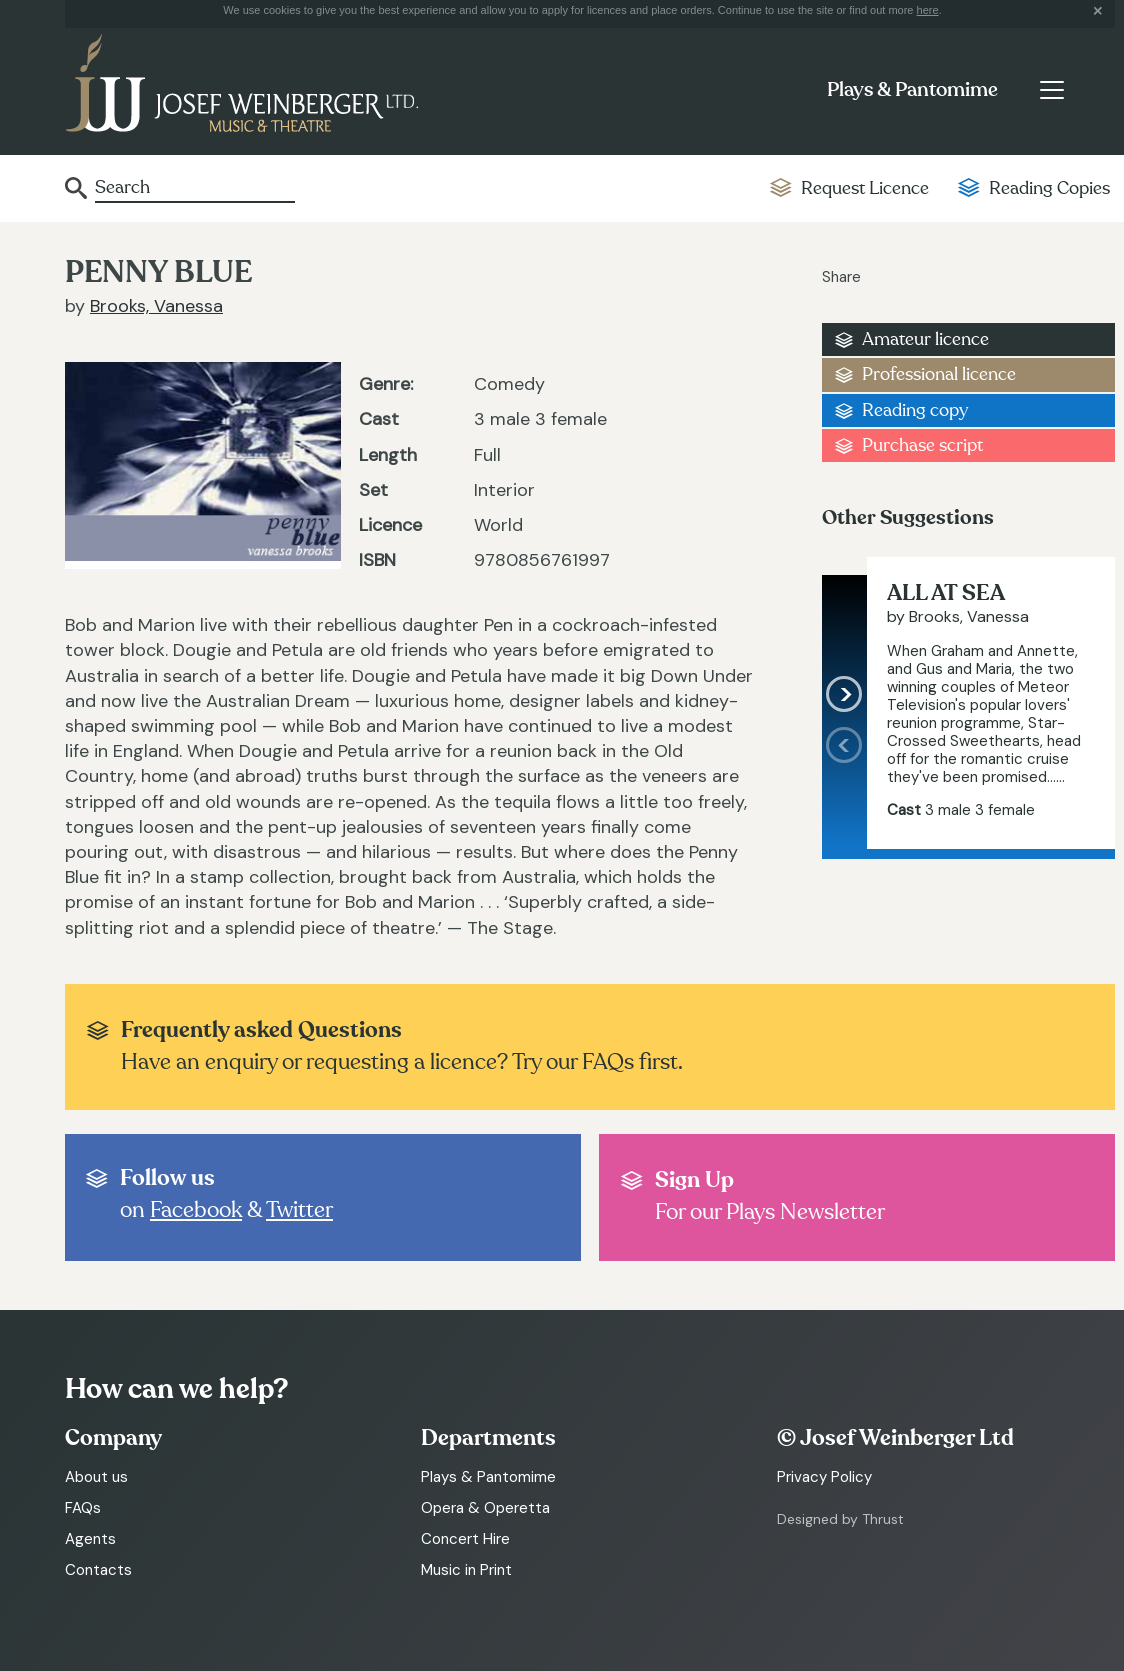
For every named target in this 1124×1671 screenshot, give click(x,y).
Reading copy (915, 410)
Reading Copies (1049, 188)
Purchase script (922, 445)
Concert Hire (465, 1539)
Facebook (196, 1210)
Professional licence (939, 374)
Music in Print (466, 1570)
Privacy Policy (824, 1477)
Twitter (299, 1210)
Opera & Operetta (485, 1508)
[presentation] (844, 788)
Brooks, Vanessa (156, 306)
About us (96, 1477)
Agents (90, 1539)
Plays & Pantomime (912, 90)
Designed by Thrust (840, 1519)
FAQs (83, 1508)
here (928, 10)
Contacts (98, 1570)
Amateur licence (925, 339)
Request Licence (865, 188)
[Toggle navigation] (1051, 90)
